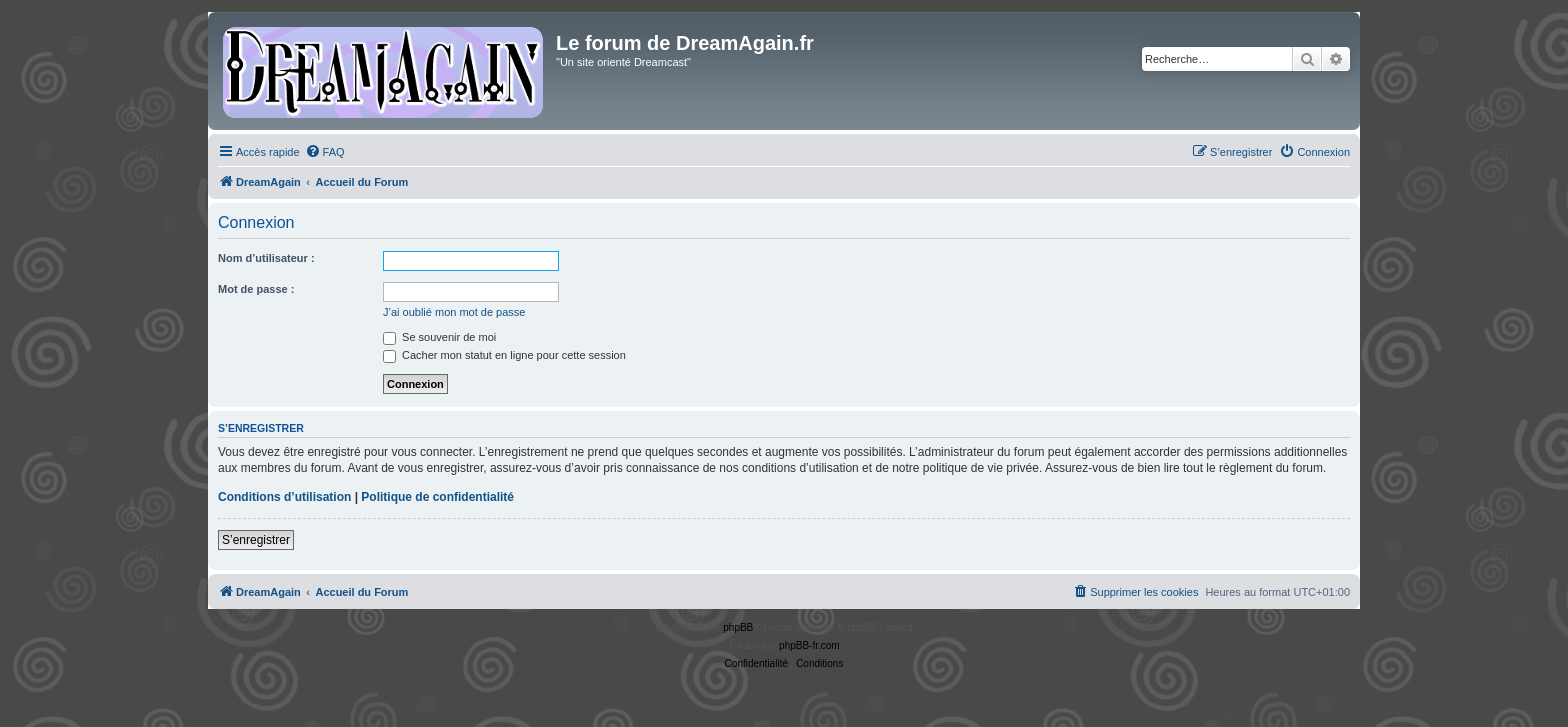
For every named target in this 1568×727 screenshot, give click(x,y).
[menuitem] (325, 152)
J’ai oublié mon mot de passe (454, 312)
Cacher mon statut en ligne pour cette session (504, 355)
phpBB (738, 627)
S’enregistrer (256, 540)
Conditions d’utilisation (284, 497)
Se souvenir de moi (439, 337)
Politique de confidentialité (437, 497)
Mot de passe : (256, 289)
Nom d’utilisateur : (266, 258)
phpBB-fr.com (809, 645)
